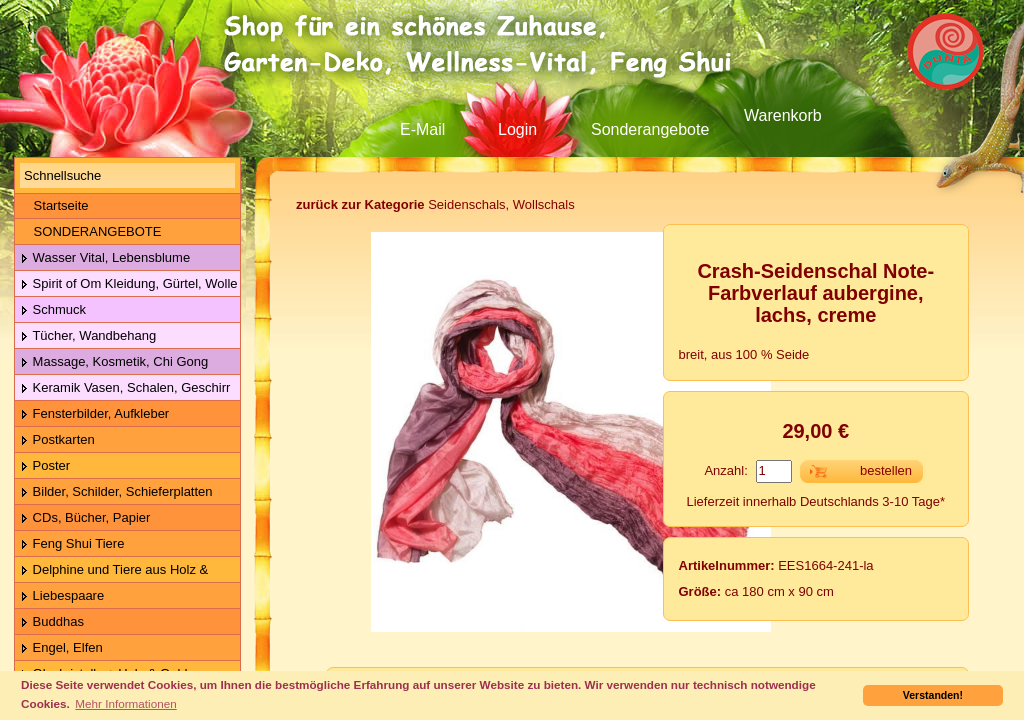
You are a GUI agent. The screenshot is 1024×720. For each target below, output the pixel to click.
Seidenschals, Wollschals (435, 204)
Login (517, 129)
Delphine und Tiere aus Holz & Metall (111, 570)
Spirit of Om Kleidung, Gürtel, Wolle (129, 284)
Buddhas (52, 622)
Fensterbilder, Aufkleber (94, 414)
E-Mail (422, 129)
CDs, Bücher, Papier (85, 518)
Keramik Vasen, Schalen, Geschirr (125, 388)
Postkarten (57, 440)
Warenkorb (783, 115)
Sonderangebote (650, 129)
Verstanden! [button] (933, 695)
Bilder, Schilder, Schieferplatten (116, 492)
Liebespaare (62, 596)
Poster (45, 466)
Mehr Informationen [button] (125, 703)
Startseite (54, 205)
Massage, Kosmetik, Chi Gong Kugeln (111, 362)
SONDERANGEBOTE (90, 231)
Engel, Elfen (61, 648)
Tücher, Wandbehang (88, 336)
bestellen (886, 470)
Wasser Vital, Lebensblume (105, 258)
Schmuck (53, 310)
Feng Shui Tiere (72, 544)
